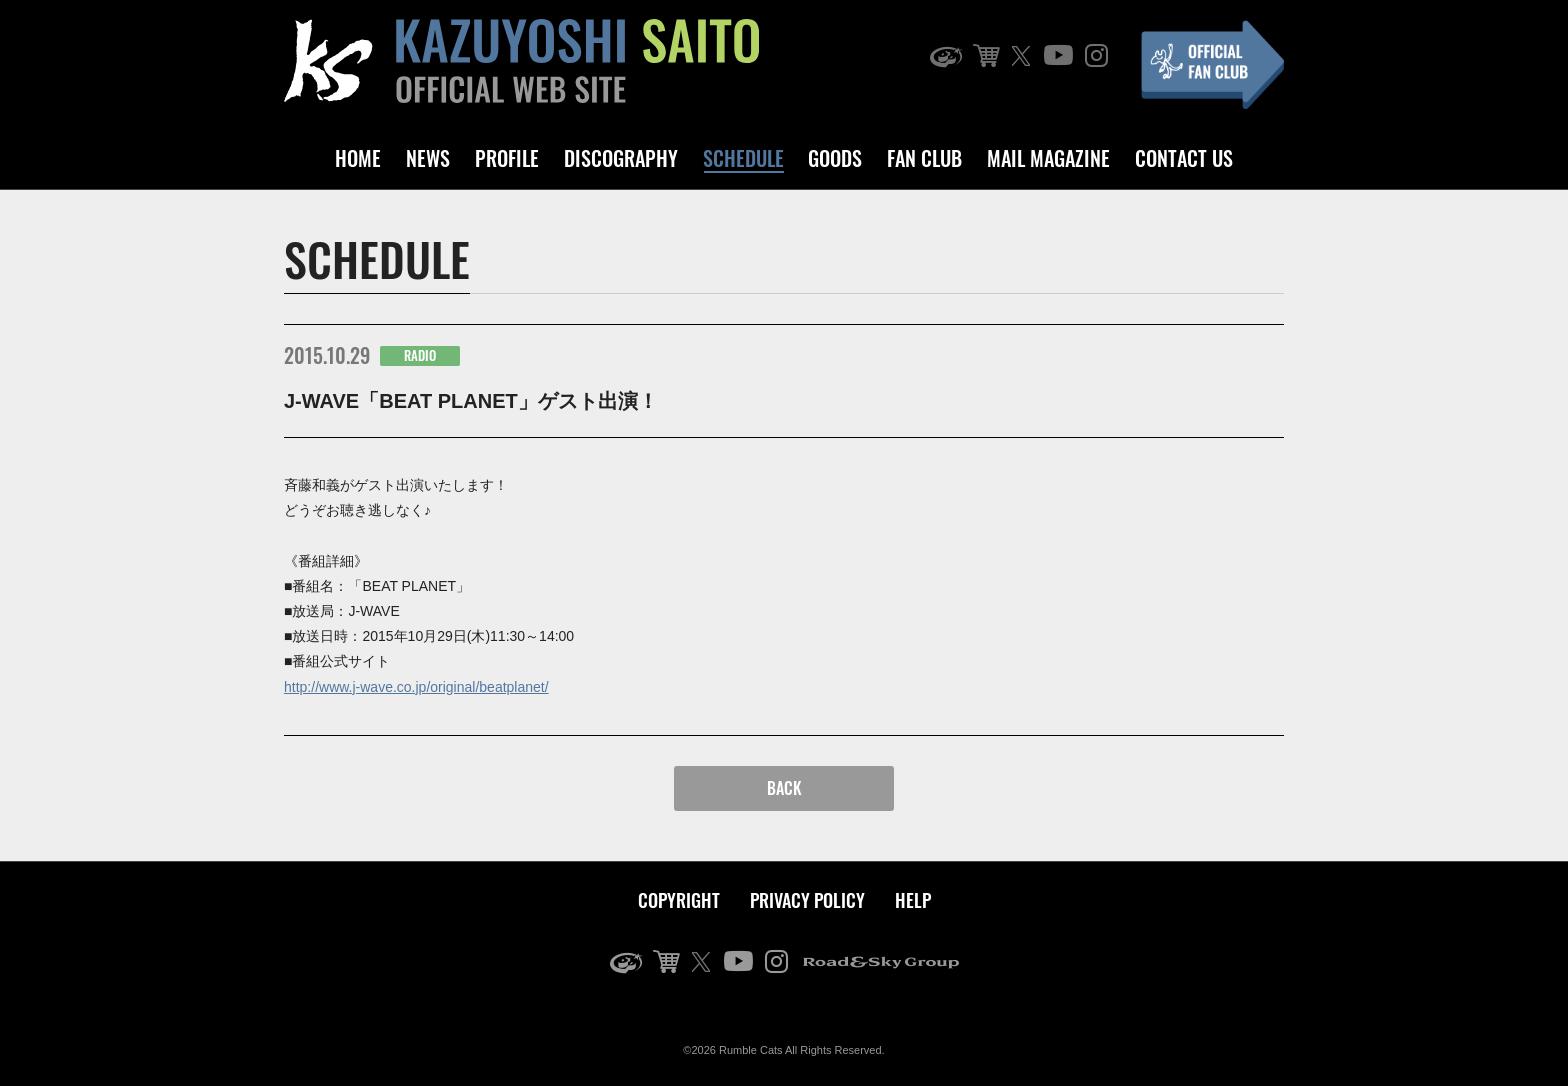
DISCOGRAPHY (621, 158)
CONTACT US (1184, 158)
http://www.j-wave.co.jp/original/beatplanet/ (416, 687)
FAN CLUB (924, 158)
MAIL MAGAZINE (1048, 158)
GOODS (835, 158)
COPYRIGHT (679, 900)
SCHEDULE (743, 158)
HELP (913, 900)
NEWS (428, 158)
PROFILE (507, 158)
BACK (784, 788)
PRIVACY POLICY (807, 900)
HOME (358, 158)
